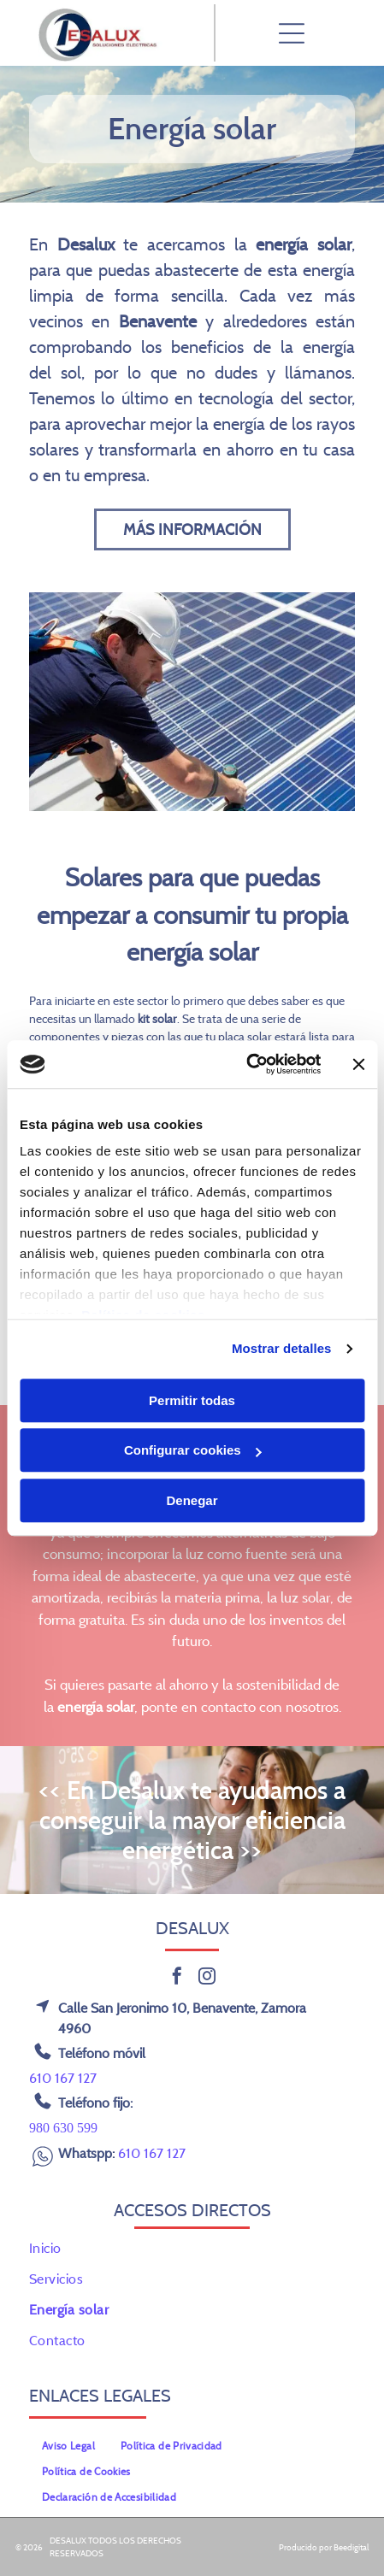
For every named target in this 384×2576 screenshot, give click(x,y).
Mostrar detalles (282, 1348)
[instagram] (207, 1978)
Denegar (191, 1500)
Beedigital (351, 2547)
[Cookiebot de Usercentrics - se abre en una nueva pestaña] (246, 1064)
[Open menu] (291, 33)
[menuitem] (192, 2247)
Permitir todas (192, 1400)
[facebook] (177, 1978)
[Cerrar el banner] (358, 1064)
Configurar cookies (193, 1450)
